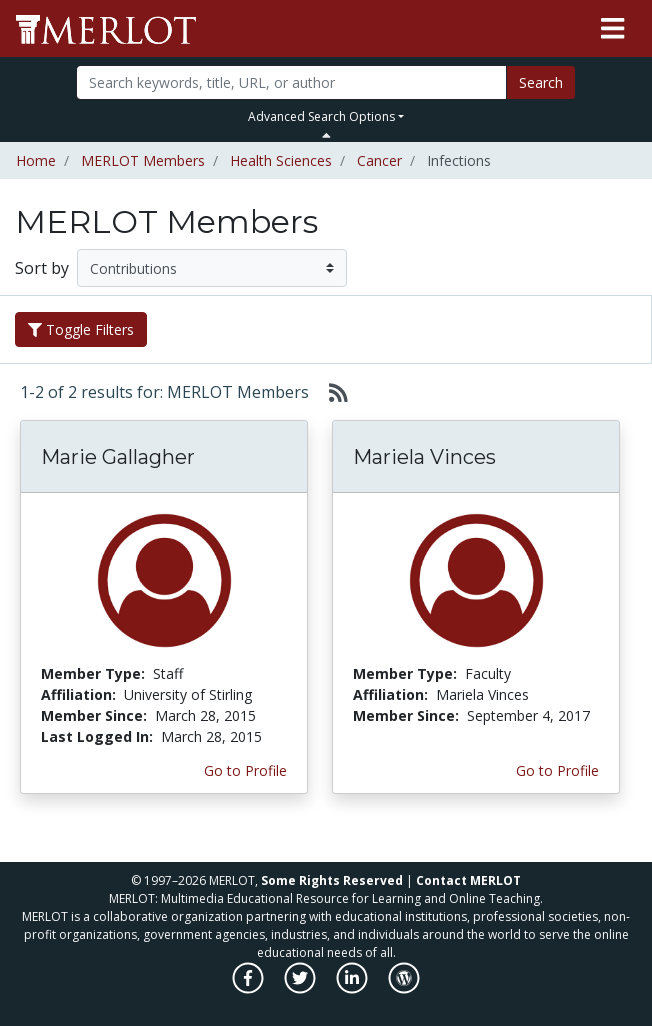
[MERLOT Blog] (404, 988)
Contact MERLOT (468, 880)
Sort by (42, 268)
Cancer (379, 160)
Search (541, 82)
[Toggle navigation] (612, 29)
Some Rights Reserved (332, 880)
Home (36, 160)
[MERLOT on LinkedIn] (353, 988)
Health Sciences (281, 160)
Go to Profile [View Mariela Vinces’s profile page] (557, 770)
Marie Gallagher (118, 457)
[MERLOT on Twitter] (301, 988)
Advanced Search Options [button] (321, 116)
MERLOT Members (143, 160)
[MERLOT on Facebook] (249, 988)
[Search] (291, 82)
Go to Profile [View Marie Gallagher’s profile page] (245, 770)
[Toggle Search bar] (326, 135)
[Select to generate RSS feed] (330, 392)
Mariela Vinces (424, 457)
